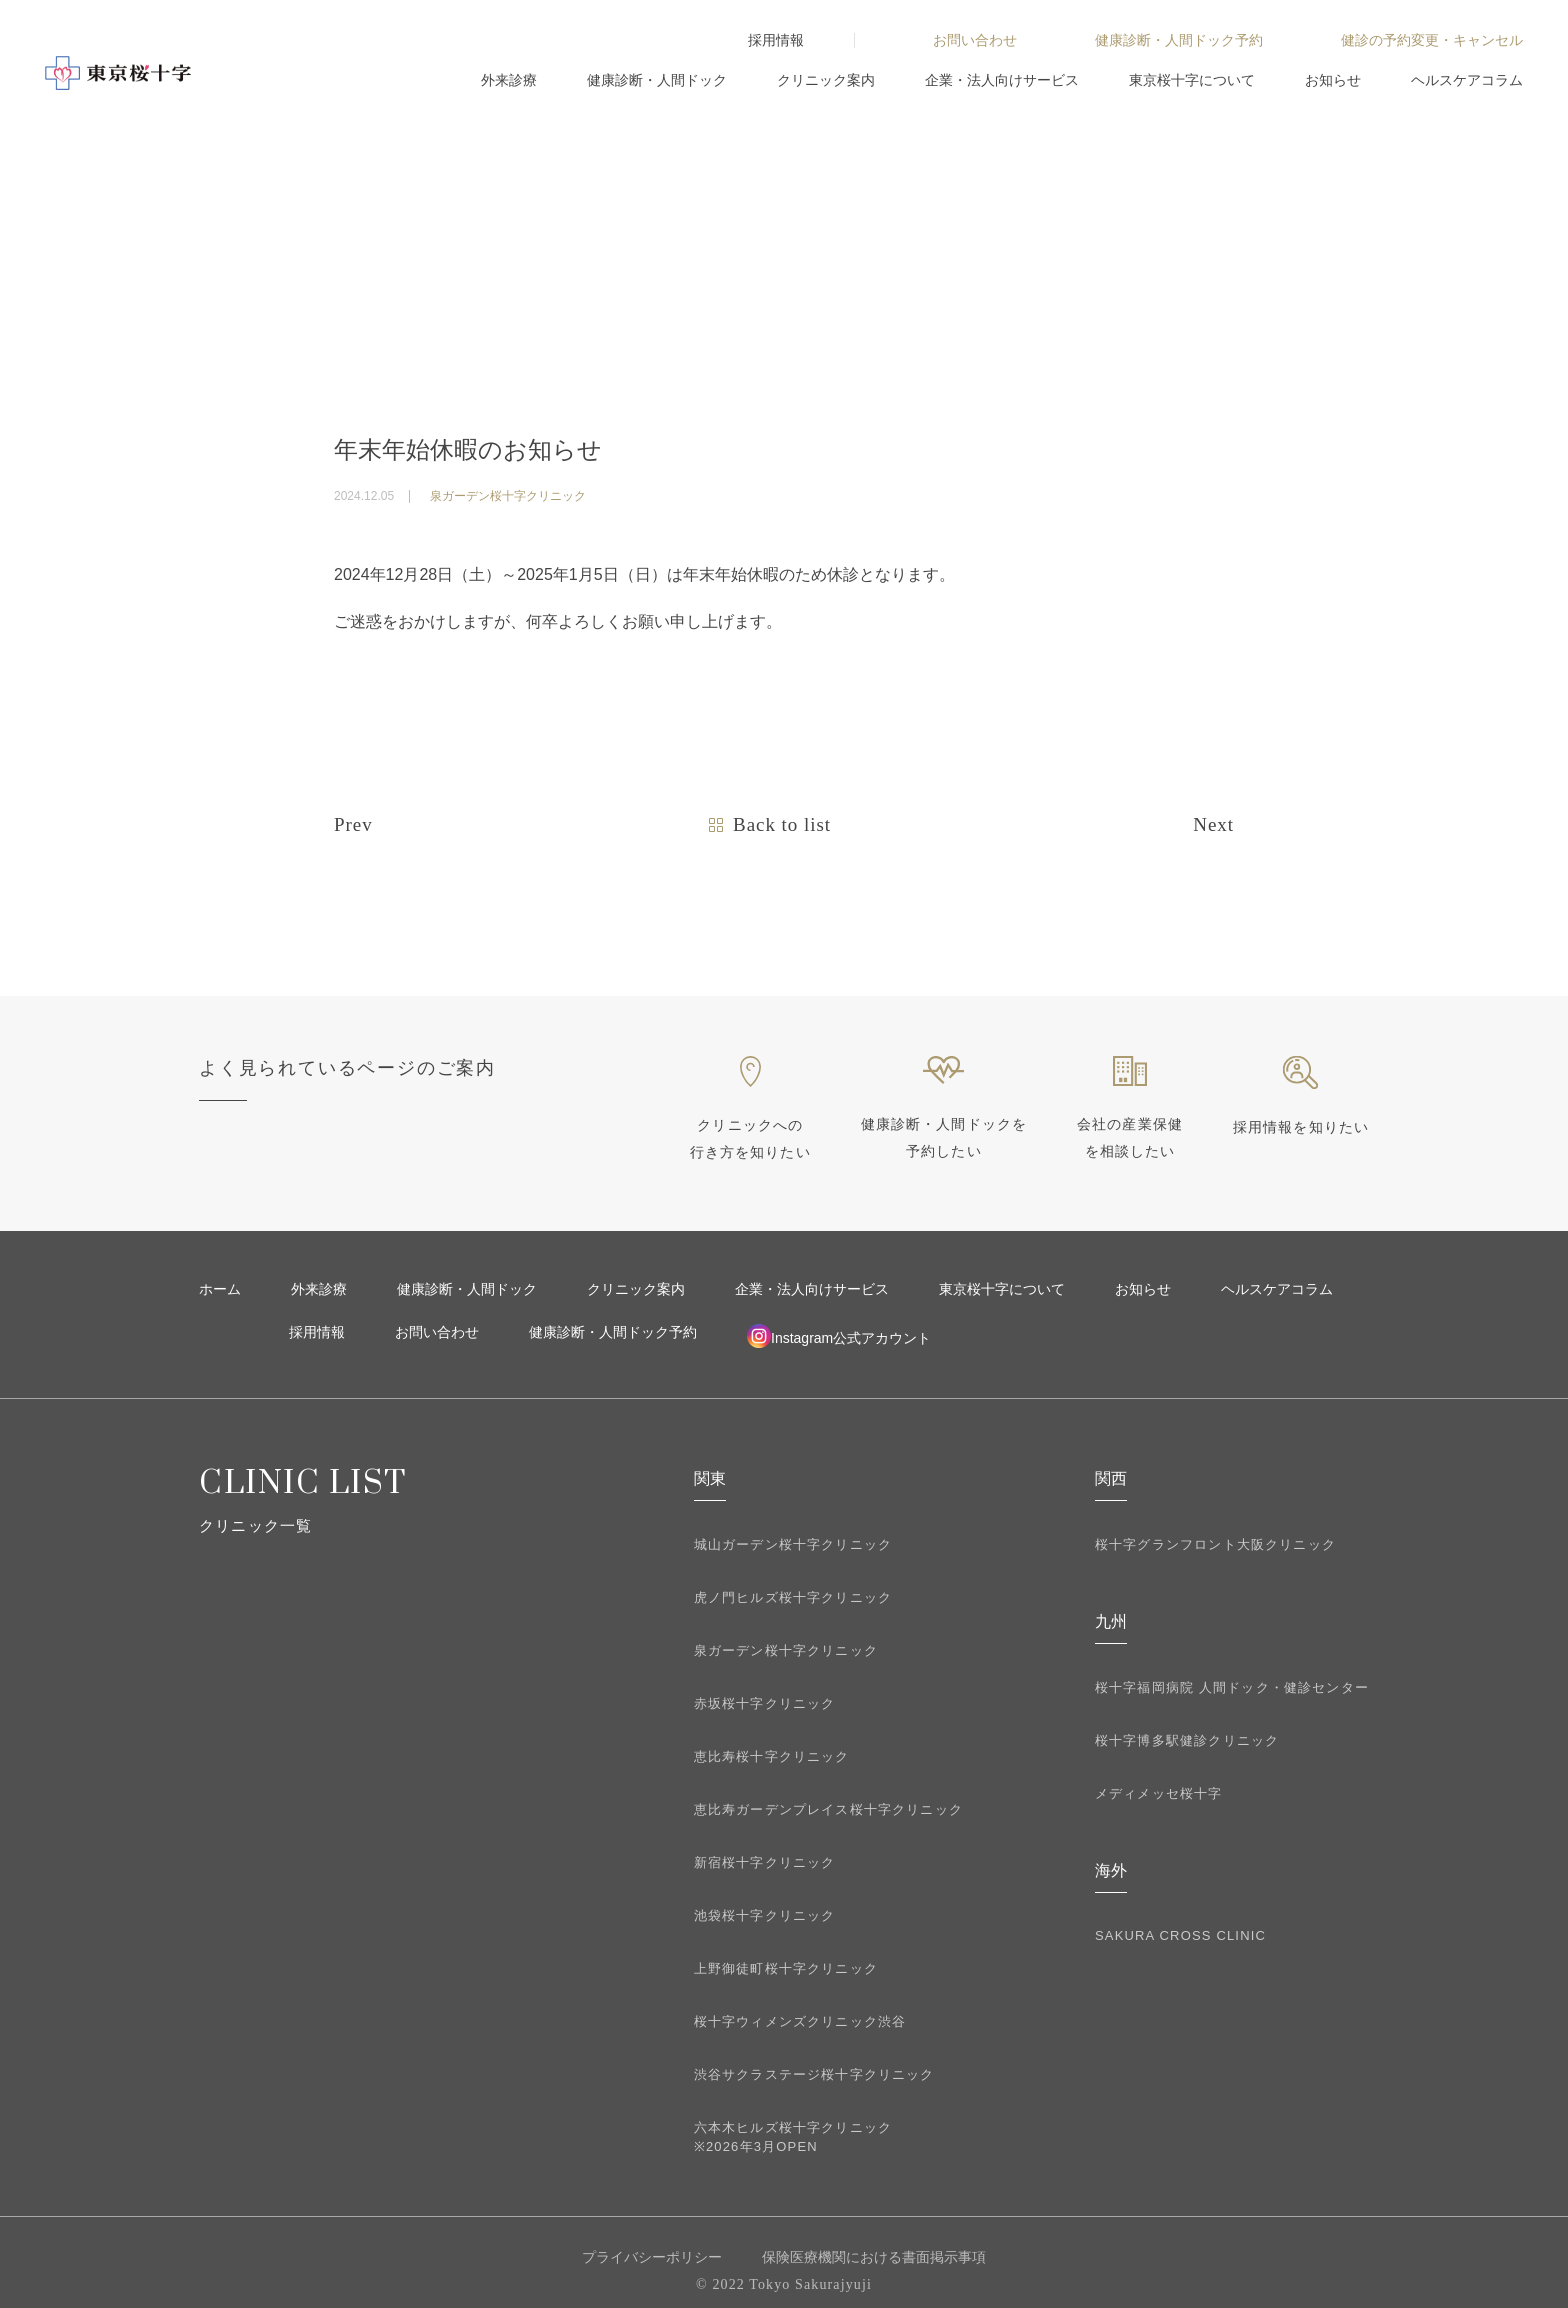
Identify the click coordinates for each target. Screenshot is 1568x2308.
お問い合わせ (975, 40)
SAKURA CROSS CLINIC (1180, 1935)
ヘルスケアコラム (1467, 80)
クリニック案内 (826, 80)
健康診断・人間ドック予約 (1179, 40)
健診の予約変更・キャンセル (1432, 40)
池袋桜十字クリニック (765, 1915)
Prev (353, 824)
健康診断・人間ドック (657, 80)
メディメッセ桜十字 (1159, 1793)
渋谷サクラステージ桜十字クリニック (814, 2074)
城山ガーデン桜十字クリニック (793, 1544)
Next (1213, 824)
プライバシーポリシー (652, 2257)
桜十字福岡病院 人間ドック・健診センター (1232, 1687)
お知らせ (1333, 80)
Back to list (782, 824)
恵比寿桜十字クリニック (772, 1756)
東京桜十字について (1192, 80)
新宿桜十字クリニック (765, 1862)
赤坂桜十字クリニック (765, 1703)
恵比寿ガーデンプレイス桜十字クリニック (828, 1809)
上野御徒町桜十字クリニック (786, 1968)
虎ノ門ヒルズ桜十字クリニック (793, 1597)
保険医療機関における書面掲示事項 (874, 2257)
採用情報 (776, 40)
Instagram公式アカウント (839, 1336)
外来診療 (509, 80)
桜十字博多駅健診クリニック (1187, 1740)
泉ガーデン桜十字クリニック (786, 1650)
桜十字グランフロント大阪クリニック (1215, 1544)
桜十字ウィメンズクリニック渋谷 (800, 2021)
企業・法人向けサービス (1002, 80)
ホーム (220, 1289)
